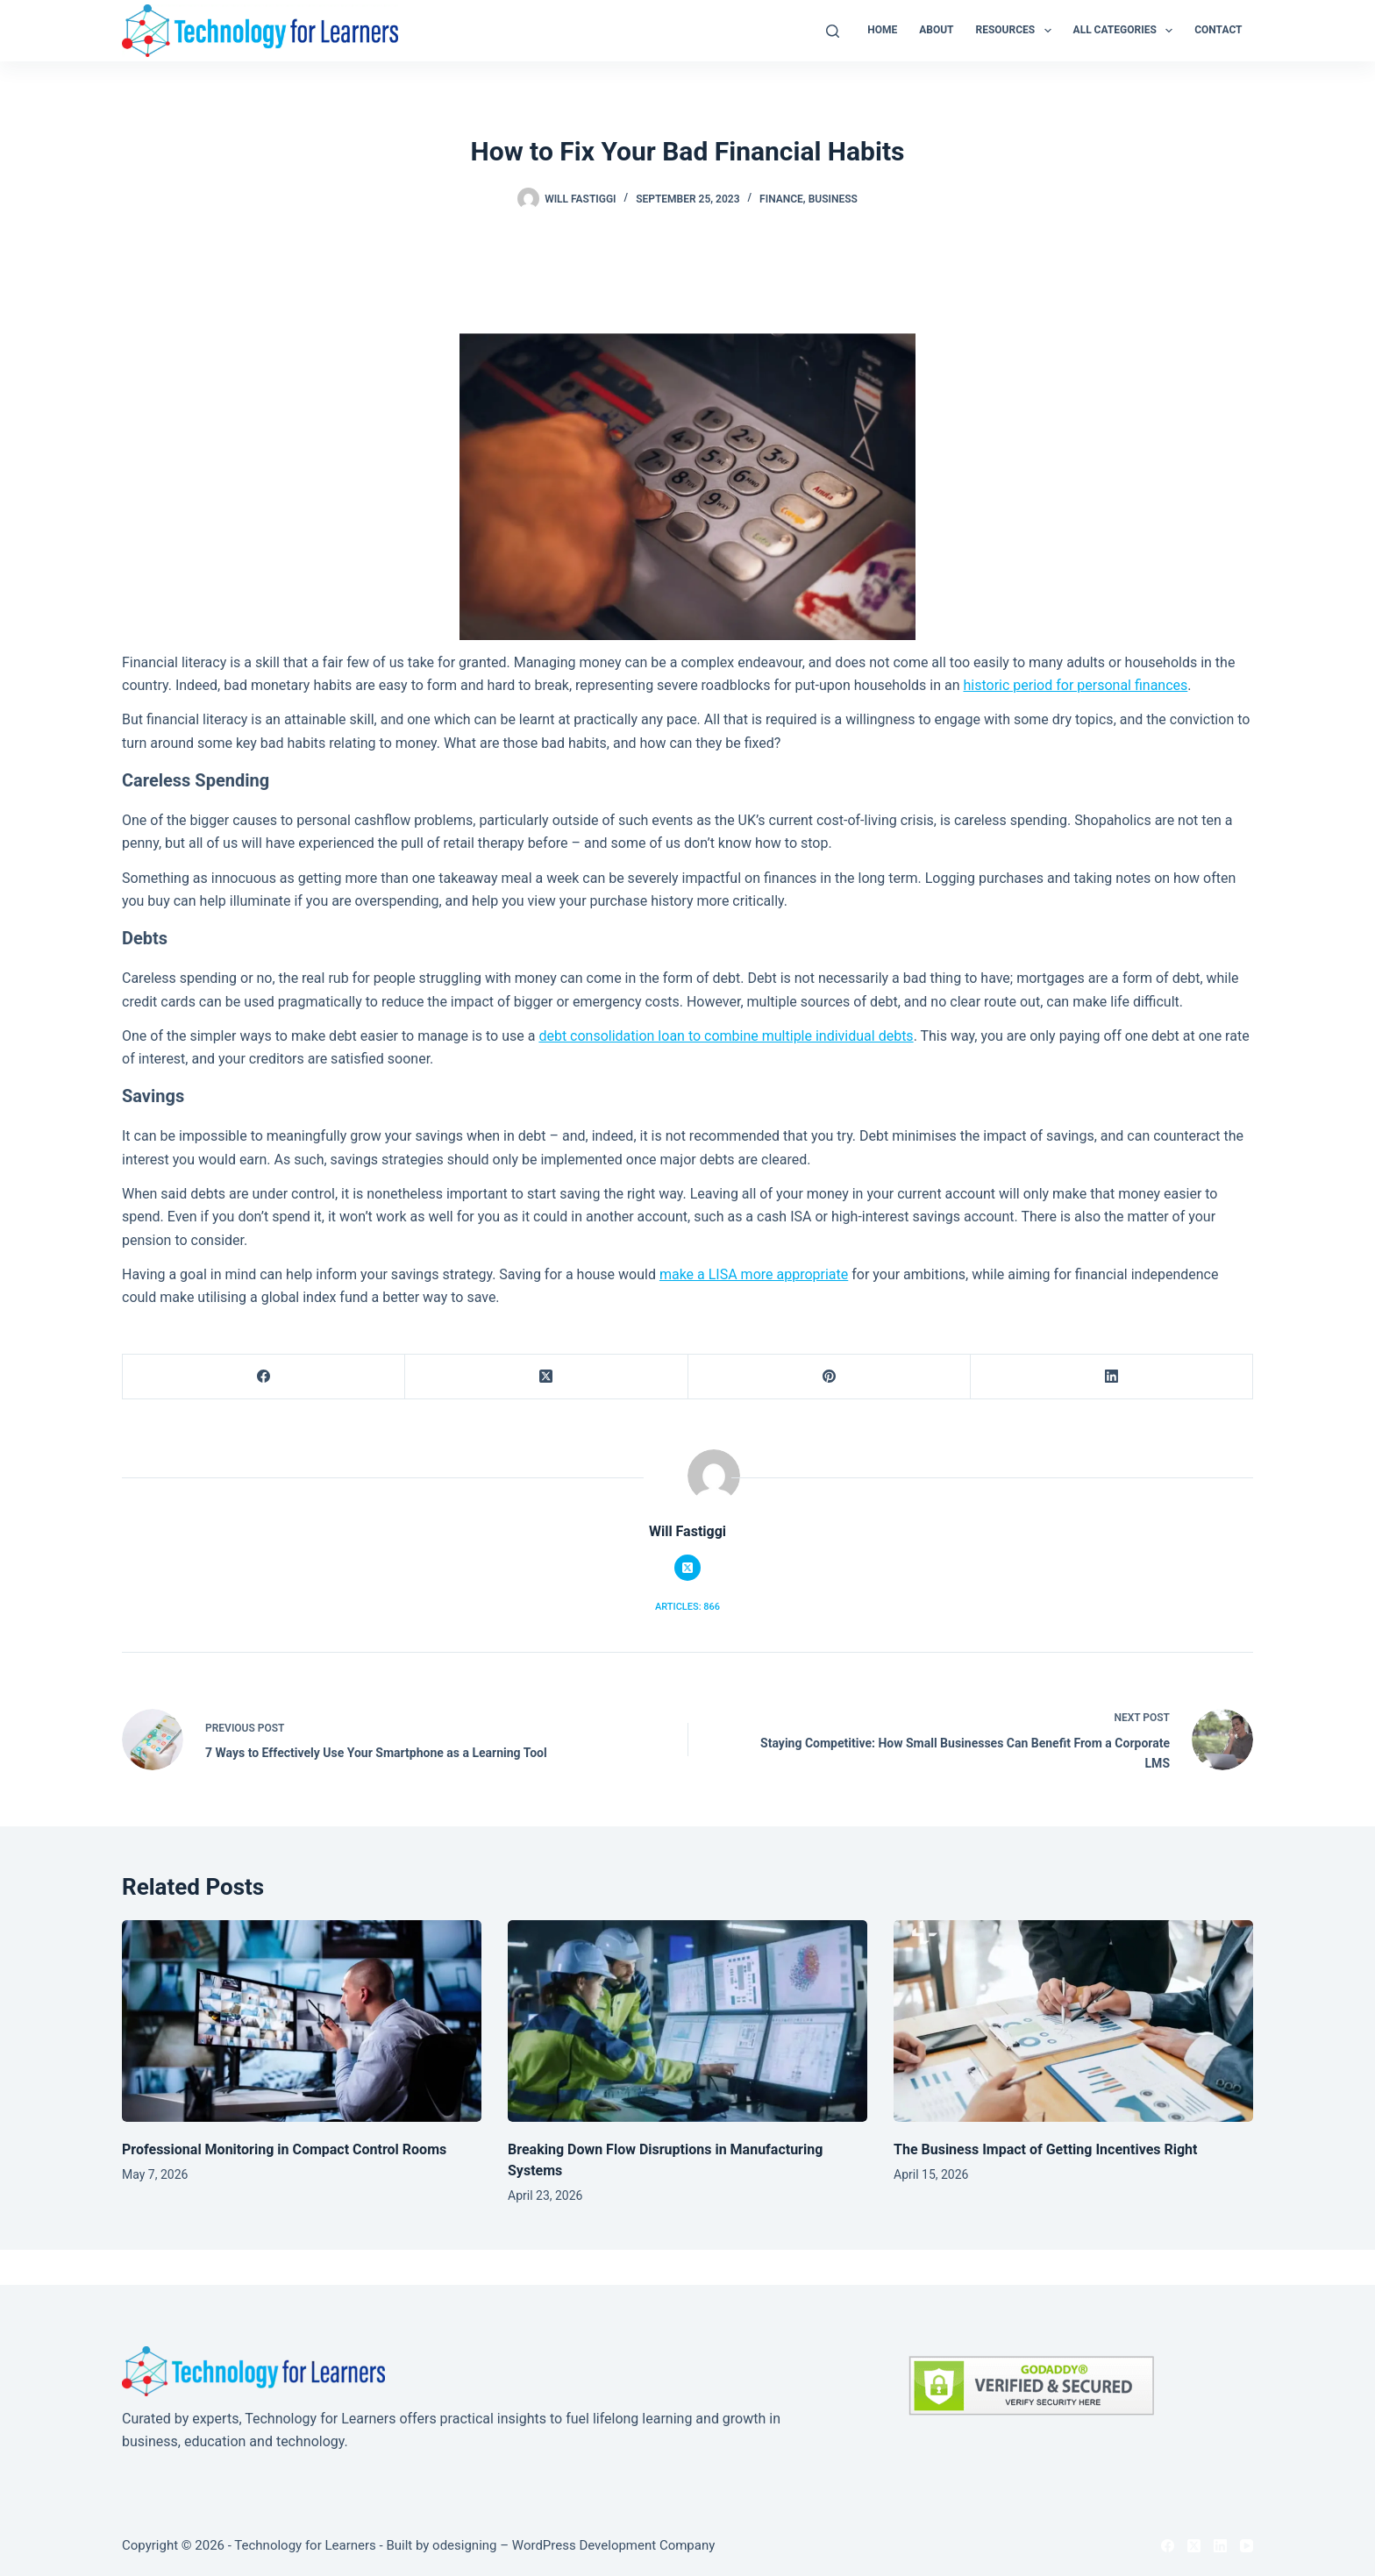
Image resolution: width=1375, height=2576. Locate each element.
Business (833, 199)
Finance (781, 199)
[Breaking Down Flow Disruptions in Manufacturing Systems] (687, 2021)
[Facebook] (264, 1377)
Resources (1017, 30)
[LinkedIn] (1112, 1377)
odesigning (464, 2545)
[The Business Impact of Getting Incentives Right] (1073, 2021)
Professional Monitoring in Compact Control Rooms (284, 2149)
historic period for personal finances (1075, 685)
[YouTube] (1246, 2545)
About (936, 30)
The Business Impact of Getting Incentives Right (1045, 2149)
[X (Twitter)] (546, 1377)
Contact (1218, 30)
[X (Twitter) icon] (687, 1568)
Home (882, 30)
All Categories (1126, 30)
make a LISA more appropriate (753, 1274)
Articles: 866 (687, 1606)
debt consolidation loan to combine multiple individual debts (725, 1036)
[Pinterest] (829, 1377)
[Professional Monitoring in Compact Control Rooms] (301, 2021)
